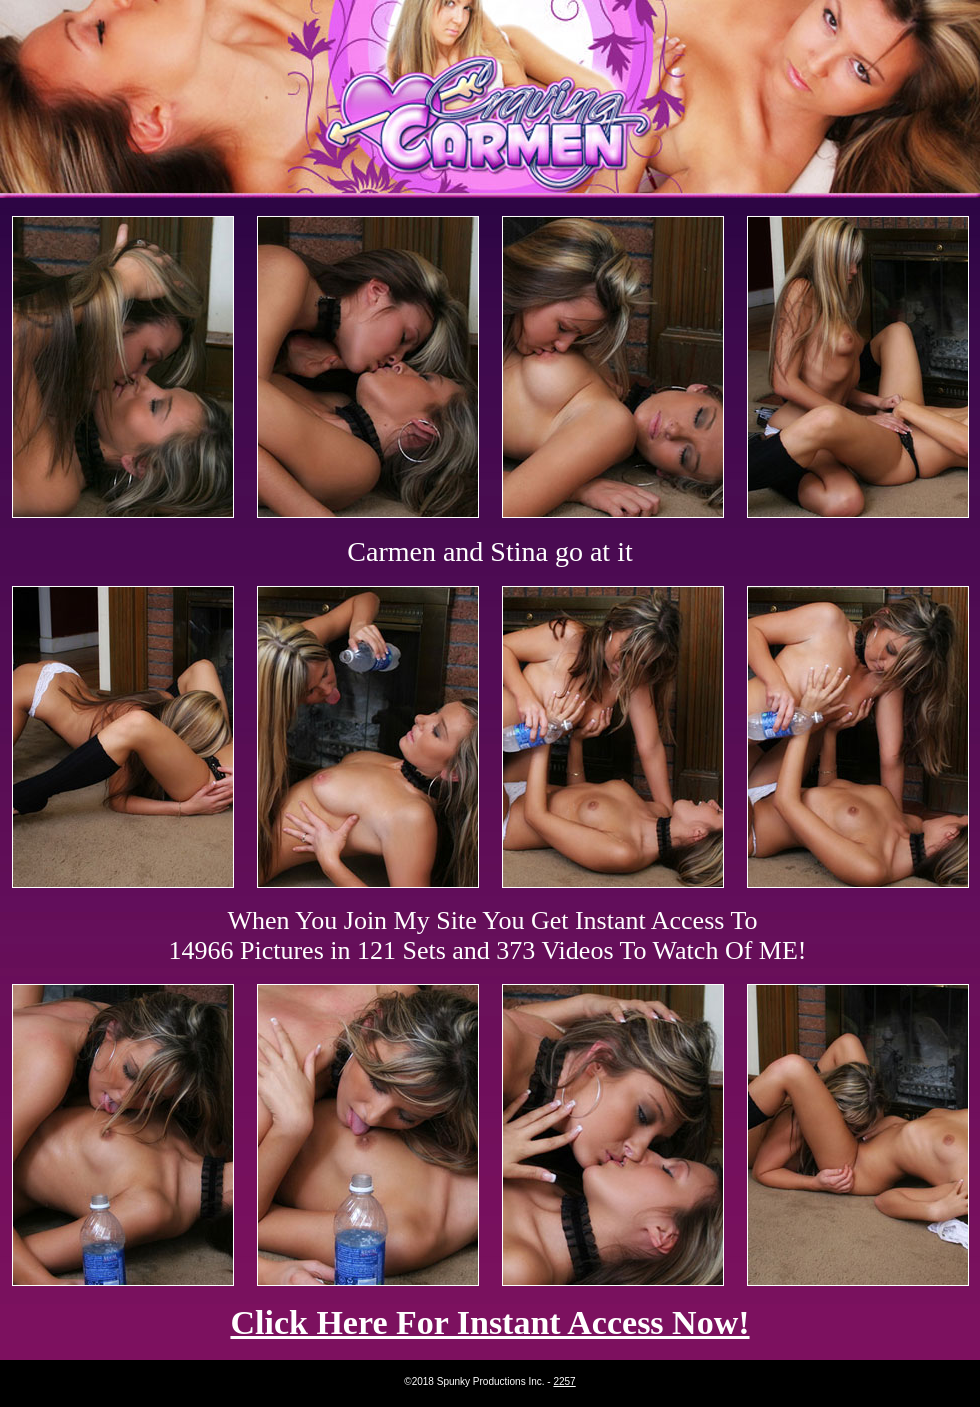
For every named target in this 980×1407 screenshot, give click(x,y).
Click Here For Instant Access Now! (489, 1322)
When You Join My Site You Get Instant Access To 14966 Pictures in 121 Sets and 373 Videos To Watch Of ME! (488, 935)
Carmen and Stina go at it (489, 551)
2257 (564, 1381)
